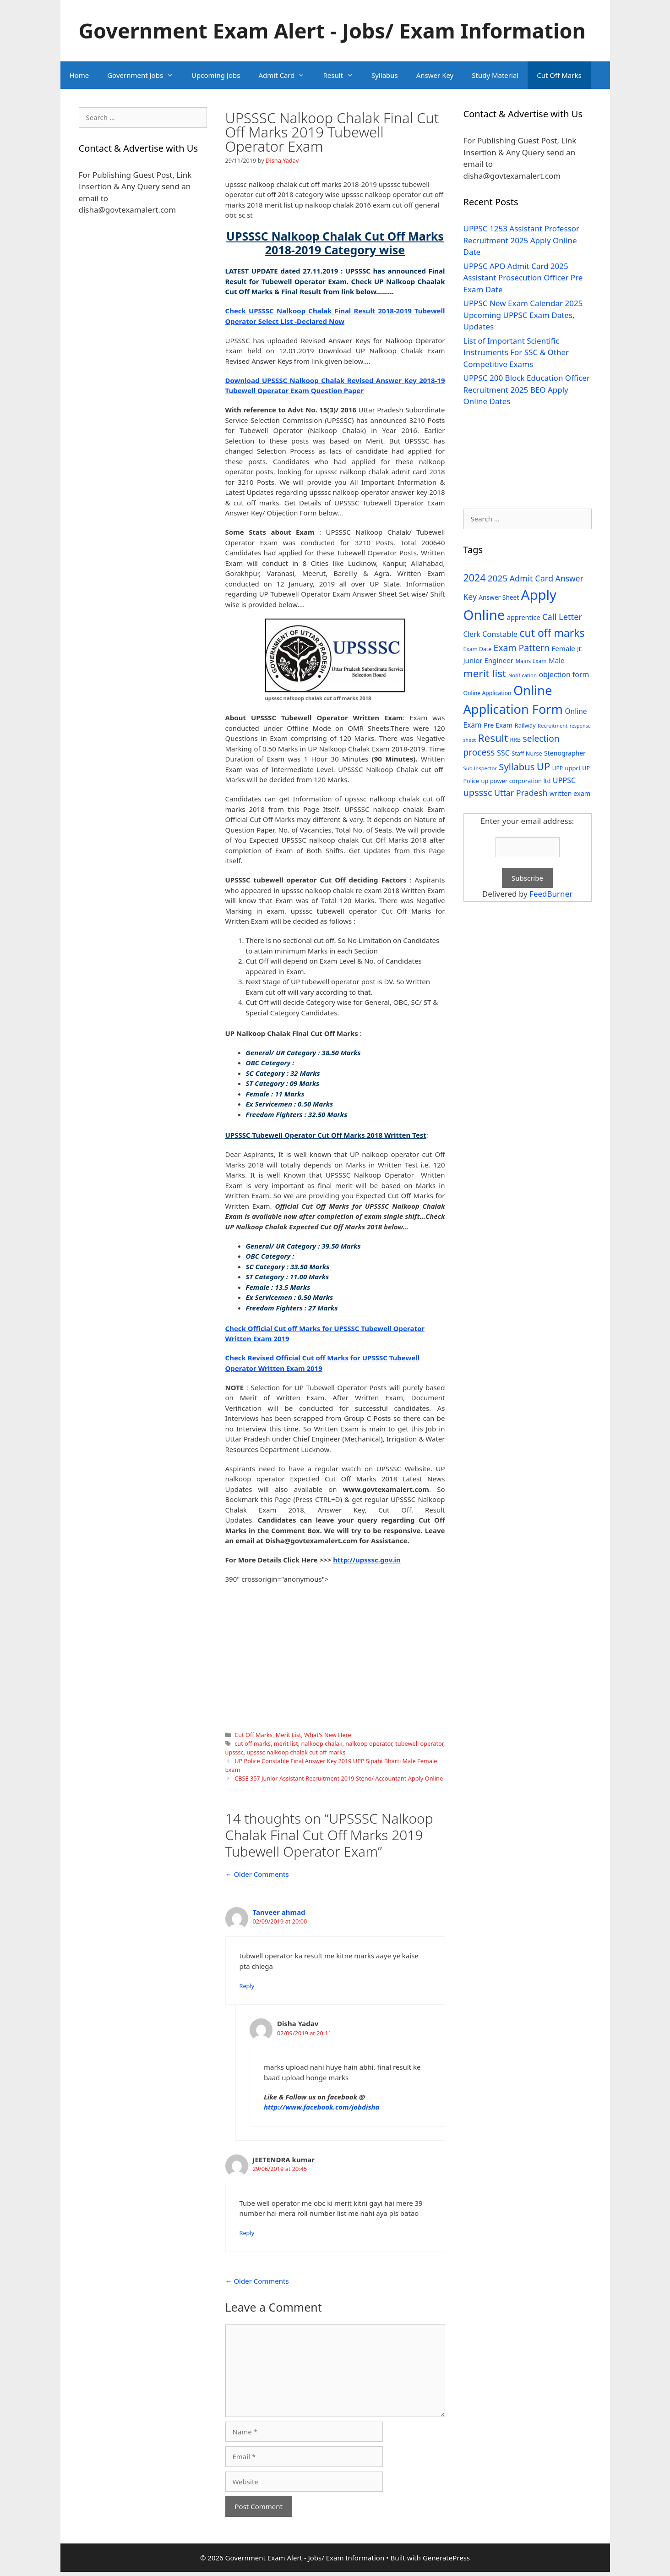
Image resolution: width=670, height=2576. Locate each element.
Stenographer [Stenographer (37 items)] (565, 753)
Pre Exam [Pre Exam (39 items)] (498, 725)
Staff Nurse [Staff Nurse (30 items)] (527, 753)
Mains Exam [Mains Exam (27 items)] (530, 661)
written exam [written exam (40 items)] (570, 793)
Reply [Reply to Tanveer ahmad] (247, 1986)
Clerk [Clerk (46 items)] (471, 634)
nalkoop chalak (321, 1743)
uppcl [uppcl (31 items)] (572, 768)
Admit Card (286, 75)
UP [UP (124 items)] (543, 766)
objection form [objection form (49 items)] (564, 674)
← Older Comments (257, 1874)
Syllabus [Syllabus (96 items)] (516, 766)
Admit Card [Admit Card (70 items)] (531, 578)
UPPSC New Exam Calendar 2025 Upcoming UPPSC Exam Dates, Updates (523, 315)
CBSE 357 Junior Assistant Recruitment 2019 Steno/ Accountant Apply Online (338, 1778)
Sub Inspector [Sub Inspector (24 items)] (480, 768)
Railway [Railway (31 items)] (525, 725)
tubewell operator (419, 1743)
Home (79, 75)
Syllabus (384, 75)
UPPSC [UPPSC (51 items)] (564, 780)
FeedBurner (550, 893)
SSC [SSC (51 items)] (503, 753)
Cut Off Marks (559, 75)
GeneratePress (446, 2557)
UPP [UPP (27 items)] (557, 768)
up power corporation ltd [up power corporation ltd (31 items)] (516, 781)
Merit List (288, 1735)
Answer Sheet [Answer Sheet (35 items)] (499, 597)
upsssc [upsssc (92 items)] (477, 792)
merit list (286, 1743)
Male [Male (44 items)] (557, 660)
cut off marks (252, 1743)
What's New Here (327, 1735)
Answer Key (434, 75)
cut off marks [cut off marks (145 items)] (552, 633)
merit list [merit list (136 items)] (485, 673)
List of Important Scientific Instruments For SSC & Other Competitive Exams (516, 352)
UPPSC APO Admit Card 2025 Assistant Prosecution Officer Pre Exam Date (523, 278)
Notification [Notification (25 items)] (522, 675)
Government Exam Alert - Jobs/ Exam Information (332, 30)
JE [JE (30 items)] (579, 649)
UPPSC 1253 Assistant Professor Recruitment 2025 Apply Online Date (521, 240)
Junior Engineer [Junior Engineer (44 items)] (488, 660)
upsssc (234, 1752)
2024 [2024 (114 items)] (474, 577)
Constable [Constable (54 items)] (499, 634)
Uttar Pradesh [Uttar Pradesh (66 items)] (520, 792)
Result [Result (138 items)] (493, 738)
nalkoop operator (368, 1743)
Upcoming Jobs (215, 75)
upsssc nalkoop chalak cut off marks (295, 1752)
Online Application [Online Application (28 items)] (487, 693)
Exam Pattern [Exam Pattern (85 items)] (522, 647)
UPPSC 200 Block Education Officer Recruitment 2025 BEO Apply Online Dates (526, 389)
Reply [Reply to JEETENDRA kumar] (247, 2233)
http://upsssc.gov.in (367, 1559)
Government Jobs (144, 75)
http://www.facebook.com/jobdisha (322, 2106)
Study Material (495, 75)
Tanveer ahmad (279, 1912)
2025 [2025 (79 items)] (497, 578)
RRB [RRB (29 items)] (515, 740)
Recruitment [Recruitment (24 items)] (552, 725)
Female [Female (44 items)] (563, 648)
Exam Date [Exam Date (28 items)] (477, 649)
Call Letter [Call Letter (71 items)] (562, 616)
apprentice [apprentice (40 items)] (523, 617)
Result (342, 75)
